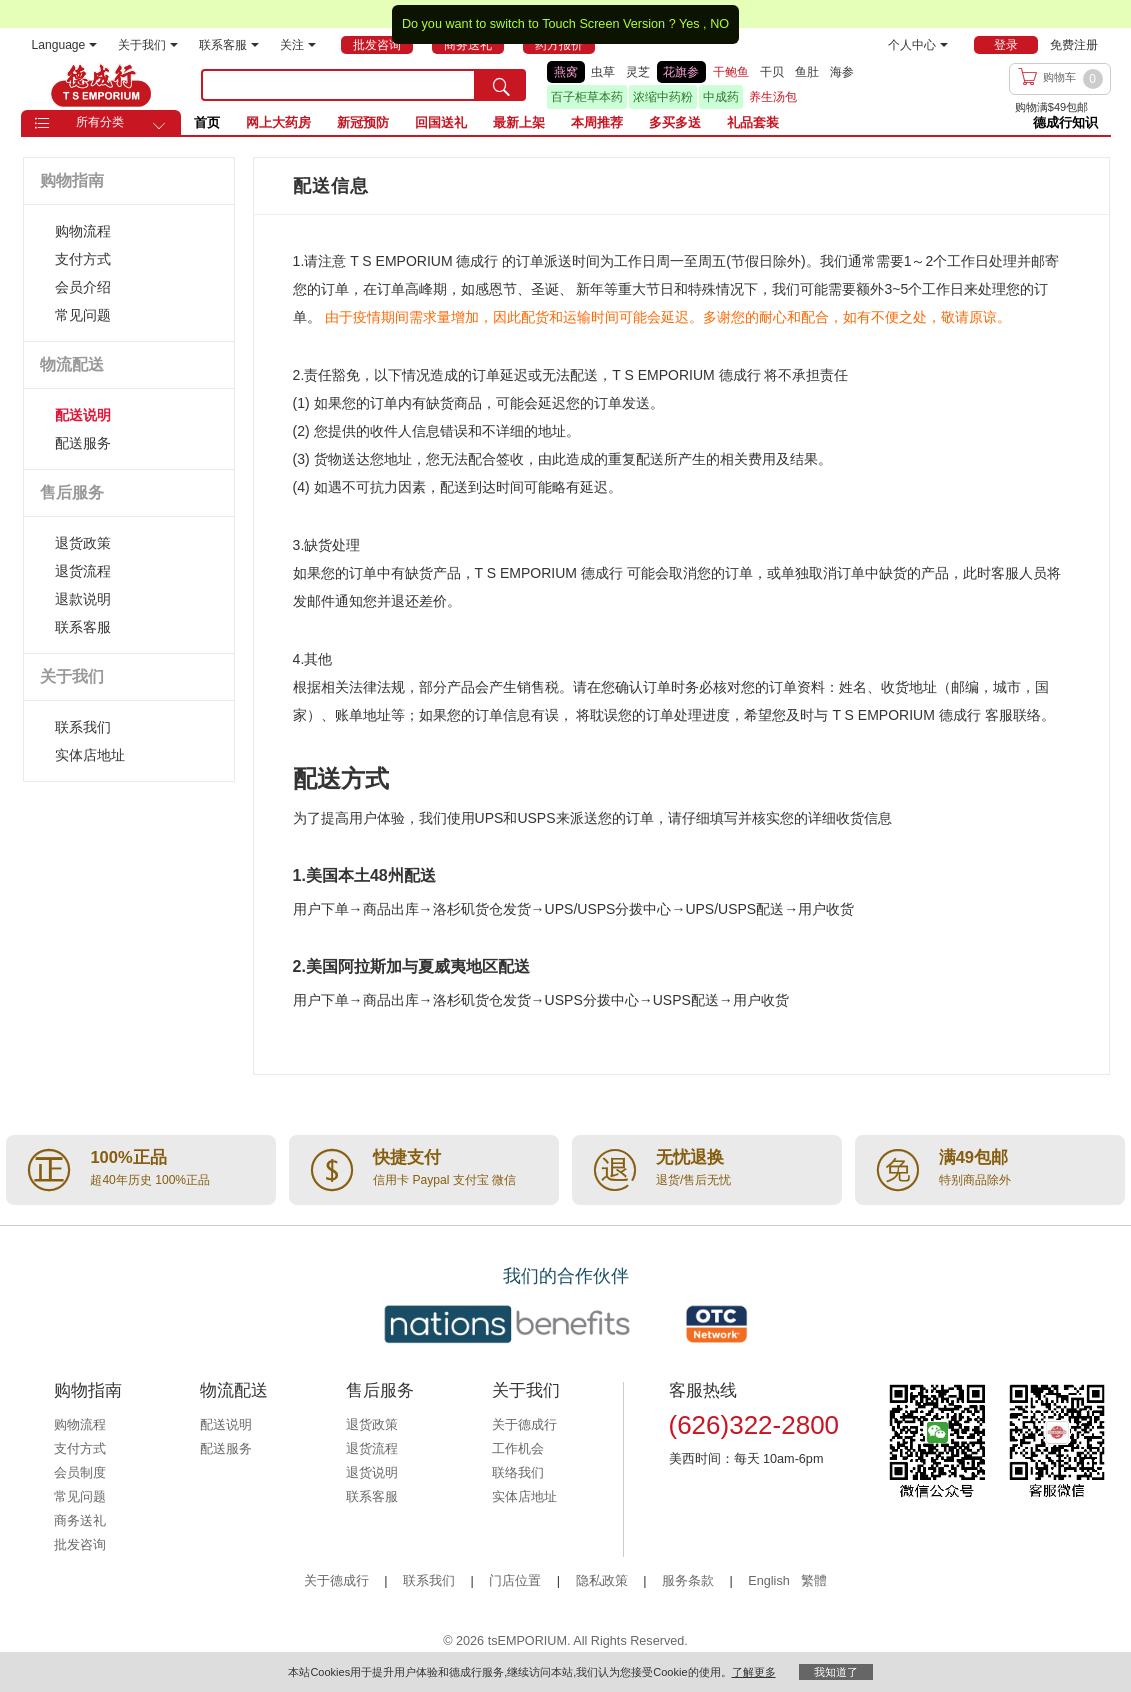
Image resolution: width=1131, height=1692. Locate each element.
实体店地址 (90, 755)
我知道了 (836, 1672)
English (770, 1581)
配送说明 (83, 415)
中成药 (721, 97)
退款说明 (83, 599)
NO (719, 24)
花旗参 (681, 72)
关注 (298, 45)
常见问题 (83, 315)
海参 (842, 72)
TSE (101, 85)
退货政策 (83, 543)
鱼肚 (807, 72)
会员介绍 (83, 287)
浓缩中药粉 (663, 97)
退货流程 (83, 571)
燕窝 (566, 72)
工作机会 (518, 1449)
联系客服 (229, 45)
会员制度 (80, 1473)
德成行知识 (1065, 122)
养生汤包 (773, 97)
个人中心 (918, 45)
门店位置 (515, 1581)
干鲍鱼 (731, 72)
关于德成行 (524, 1425)
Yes (689, 24)
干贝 (772, 72)
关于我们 (148, 45)
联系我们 (83, 727)
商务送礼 (80, 1521)
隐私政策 (602, 1581)
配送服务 (83, 443)
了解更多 (754, 1672)
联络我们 (518, 1473)
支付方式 (83, 259)
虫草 (603, 72)
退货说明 (372, 1473)
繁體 (814, 1581)
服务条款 (688, 1581)
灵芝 (638, 72)
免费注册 (1074, 45)
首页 (207, 122)
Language (65, 45)
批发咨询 (80, 1545)
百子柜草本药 (587, 97)
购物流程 (83, 231)
